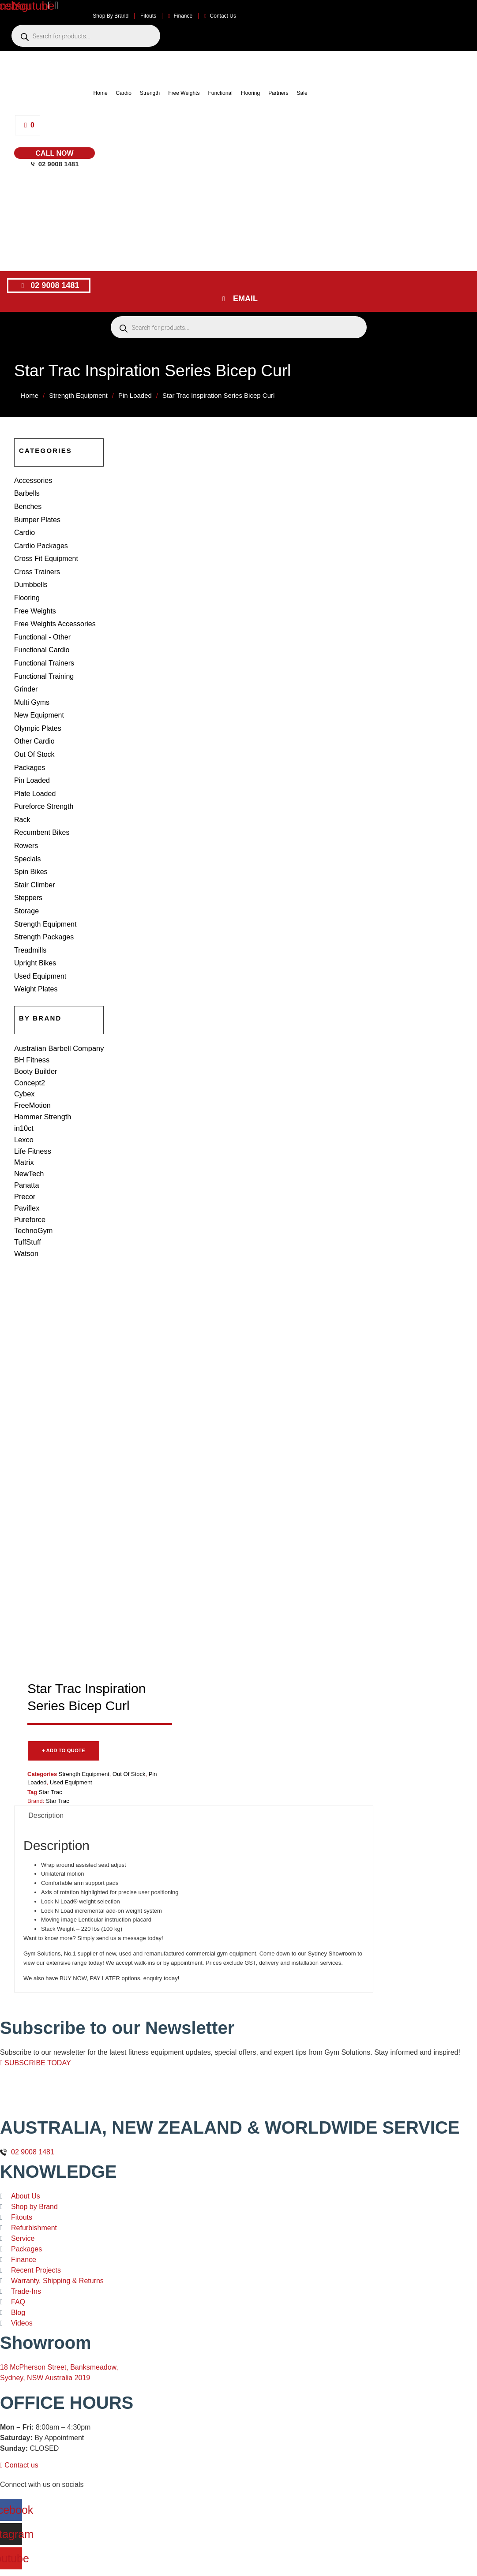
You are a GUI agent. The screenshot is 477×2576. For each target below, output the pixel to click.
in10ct (23, 1094)
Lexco (23, 1105)
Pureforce (29, 1179)
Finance (180, 15)
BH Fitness (31, 1031)
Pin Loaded (135, 395)
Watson (26, 1211)
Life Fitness (32, 1115)
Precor (24, 1158)
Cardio (123, 93)
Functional (220, 93)
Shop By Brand (110, 16)
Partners (278, 93)
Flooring (250, 93)
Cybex (24, 1062)
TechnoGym (33, 1189)
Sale (302, 93)
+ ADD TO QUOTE (63, 1707)
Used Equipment (71, 1739)
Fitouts (148, 16)
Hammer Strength (42, 1084)
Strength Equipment (78, 395)
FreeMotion (32, 1073)
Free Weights (183, 93)
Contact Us (220, 15)
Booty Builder (35, 1041)
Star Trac (50, 1749)
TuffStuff (27, 1200)
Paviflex (26, 1168)
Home (101, 93)
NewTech (28, 1136)
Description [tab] (46, 1772)
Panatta (26, 1147)
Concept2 (29, 1052)
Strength (150, 93)
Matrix (24, 1126)
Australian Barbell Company (57, 1020)
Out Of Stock (129, 1730)
